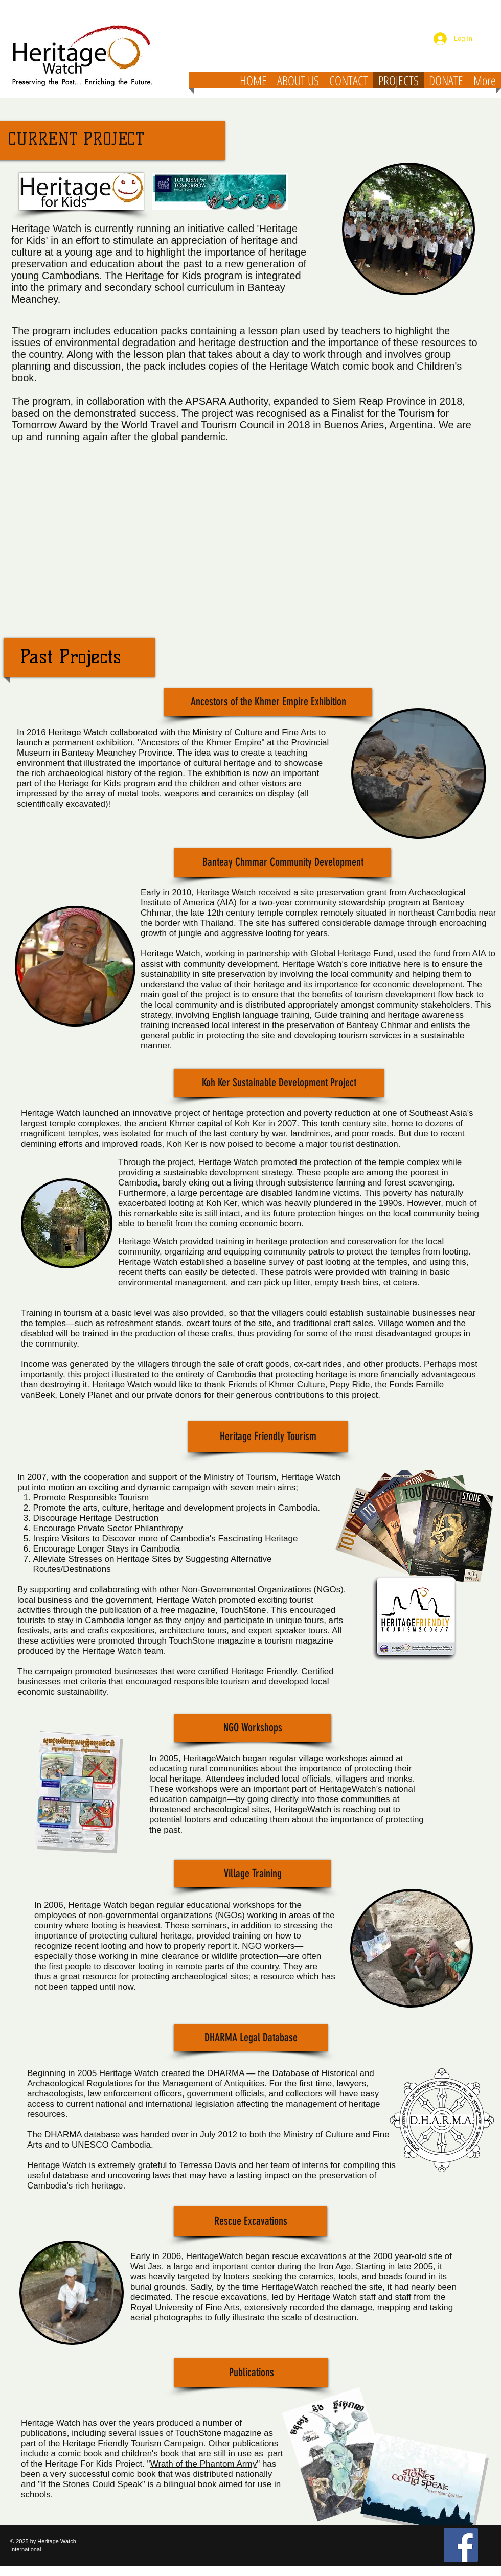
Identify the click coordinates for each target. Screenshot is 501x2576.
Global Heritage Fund (351, 954)
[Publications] (251, 2372)
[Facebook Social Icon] (461, 2545)
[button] (268, 702)
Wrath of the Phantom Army (203, 2464)
